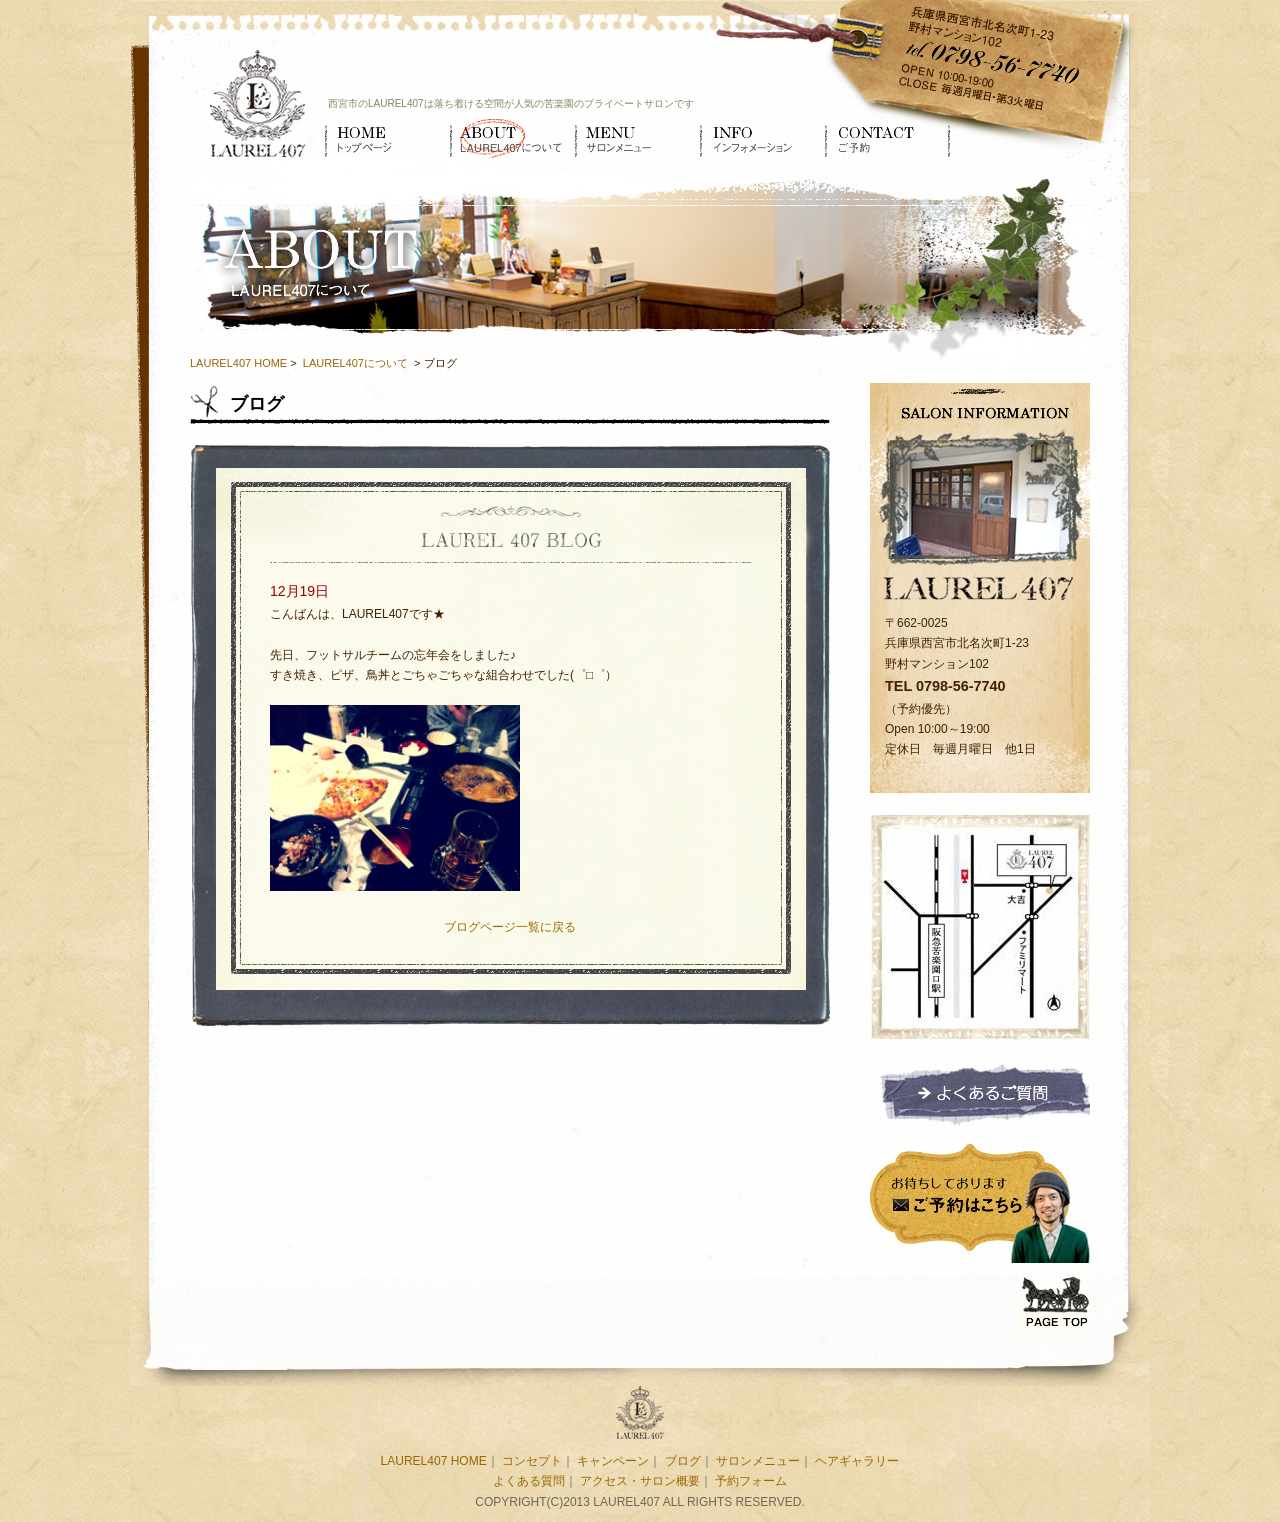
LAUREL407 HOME (238, 363)
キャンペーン (613, 1461)
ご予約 (887, 138)
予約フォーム (751, 1481)
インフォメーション (762, 138)
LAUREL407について (512, 138)
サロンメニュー (637, 138)
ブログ (683, 1461)
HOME (387, 138)
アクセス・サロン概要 (640, 1481)
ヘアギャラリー (857, 1461)
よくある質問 (529, 1481)
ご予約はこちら (980, 1201)
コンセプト (532, 1461)
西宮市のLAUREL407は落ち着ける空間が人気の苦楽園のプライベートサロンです (511, 103)
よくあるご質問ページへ (980, 1093)
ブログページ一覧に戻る (510, 927)
